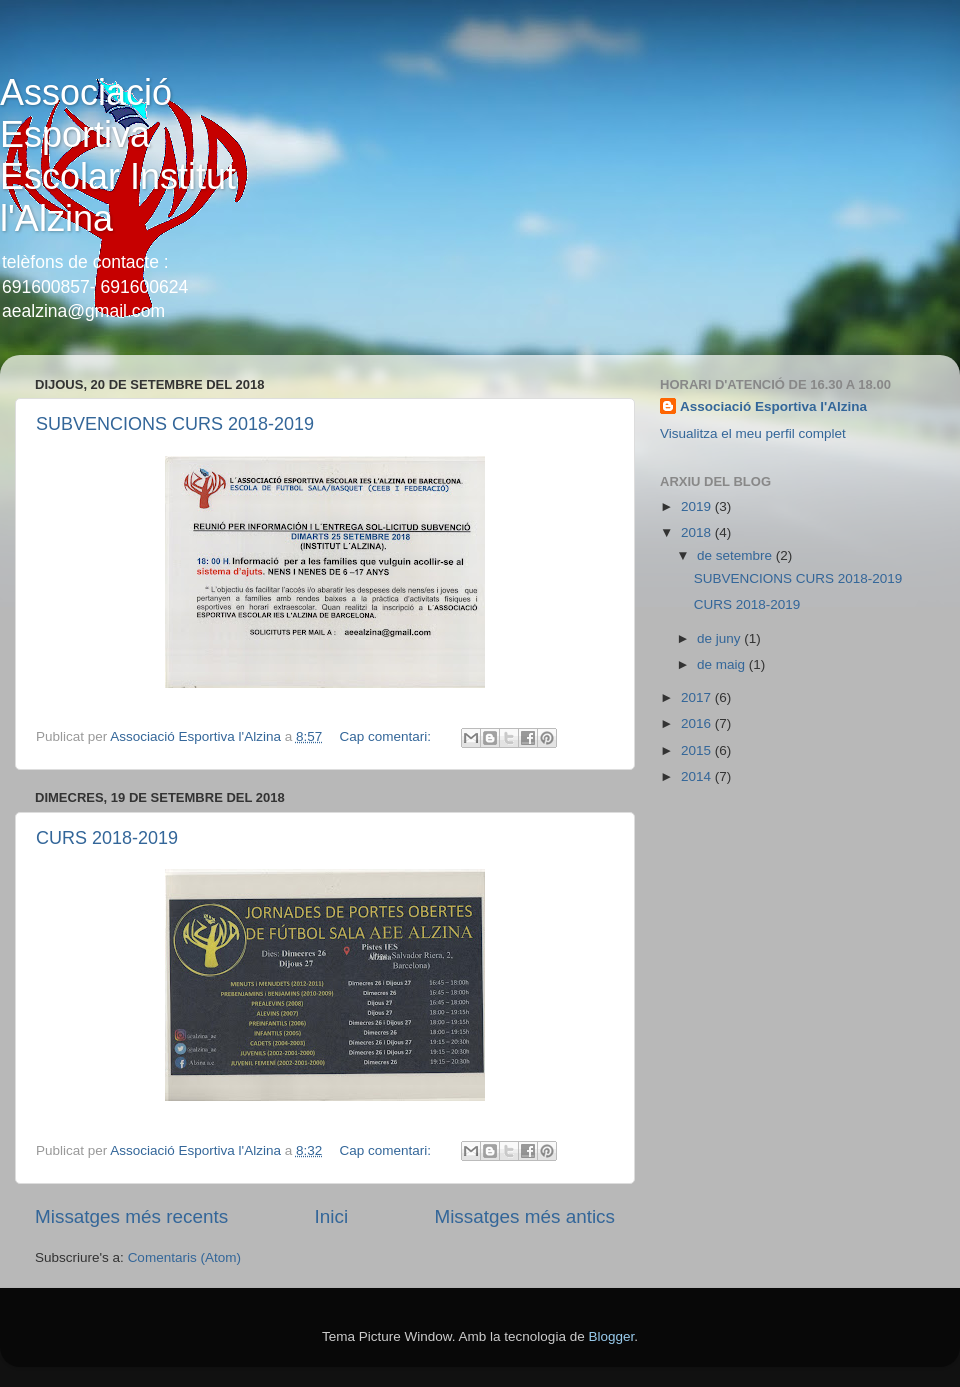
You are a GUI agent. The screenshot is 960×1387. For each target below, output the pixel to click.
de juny (720, 638)
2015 (698, 750)
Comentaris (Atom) (184, 1257)
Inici (332, 1216)
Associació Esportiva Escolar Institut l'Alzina (118, 155)
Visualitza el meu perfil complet (753, 433)
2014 (698, 776)
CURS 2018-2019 (107, 838)
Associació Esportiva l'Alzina (773, 406)
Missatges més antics (524, 1216)
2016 (698, 723)
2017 (698, 697)
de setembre (736, 555)
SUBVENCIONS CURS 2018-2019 (175, 424)
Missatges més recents (131, 1216)
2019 (698, 506)
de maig (723, 664)
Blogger (611, 1336)
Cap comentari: (387, 736)
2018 (698, 532)
